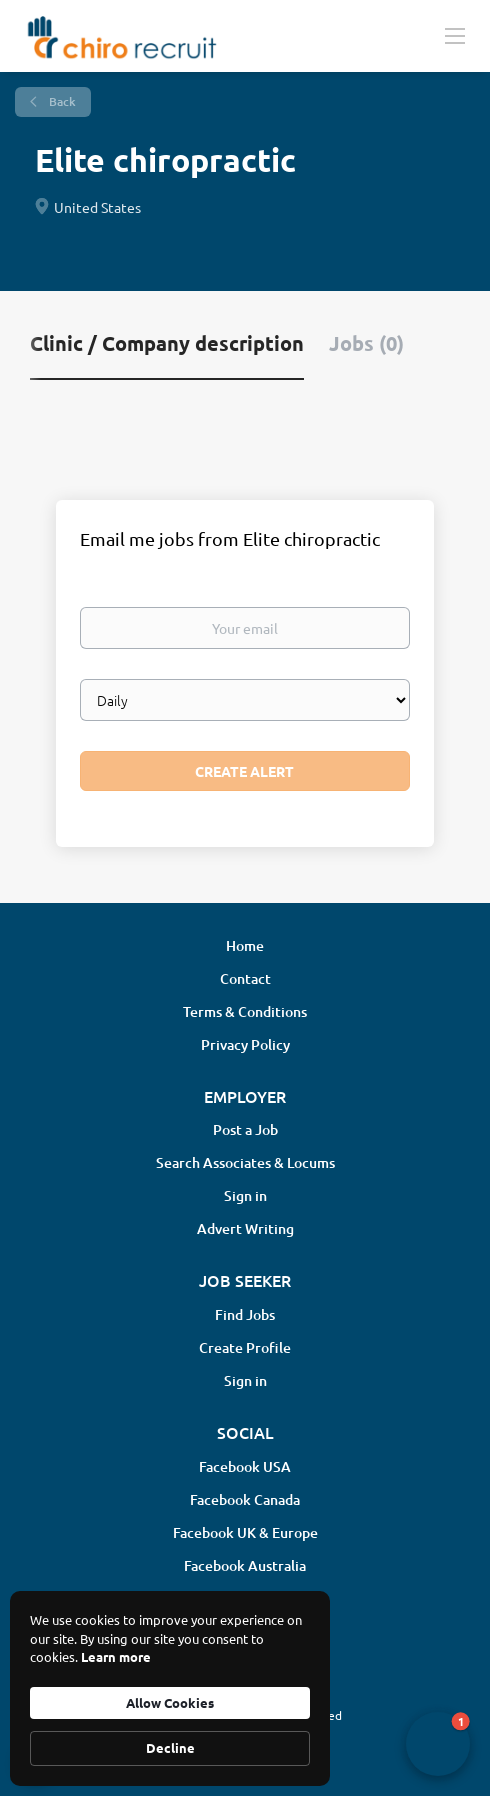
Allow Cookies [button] (170, 1702)
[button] (438, 1744)
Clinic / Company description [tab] (167, 343)
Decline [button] (170, 1747)
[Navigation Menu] (455, 35)
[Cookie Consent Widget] (170, 1688)
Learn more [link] (116, 1656)
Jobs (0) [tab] (366, 343)
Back (61, 101)
